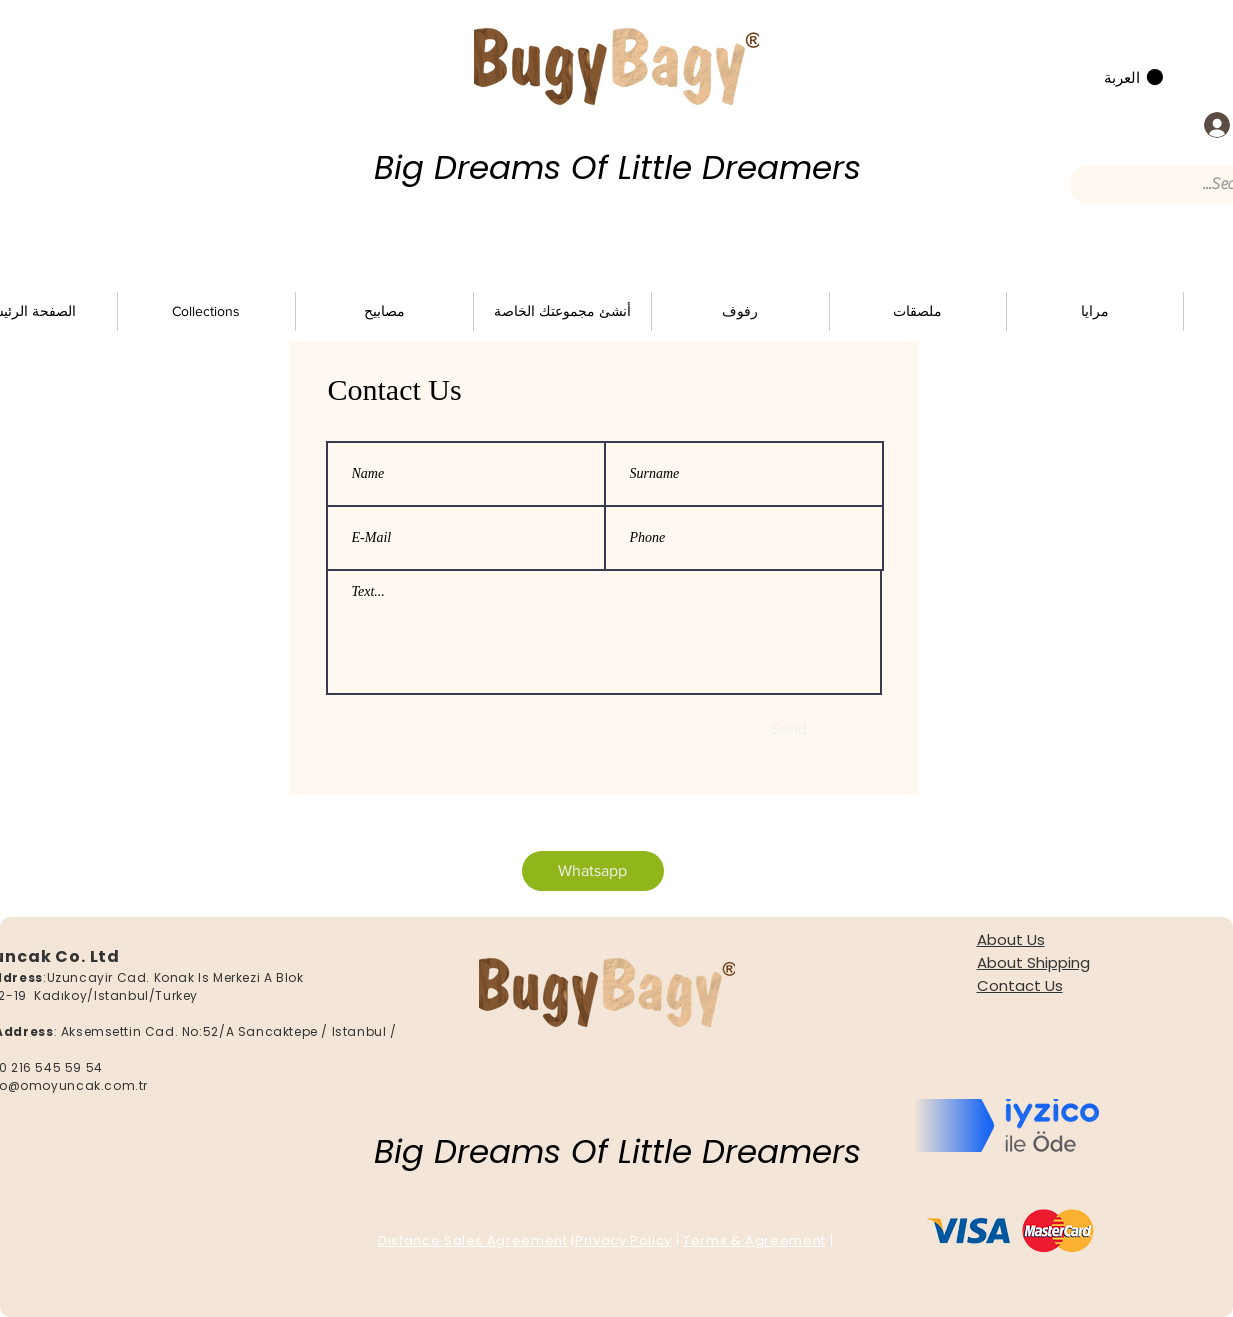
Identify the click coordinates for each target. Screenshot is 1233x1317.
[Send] (789, 729)
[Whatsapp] (593, 871)
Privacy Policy (623, 1240)
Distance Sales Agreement (473, 1240)
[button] (1133, 77)
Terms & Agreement (754, 1240)
